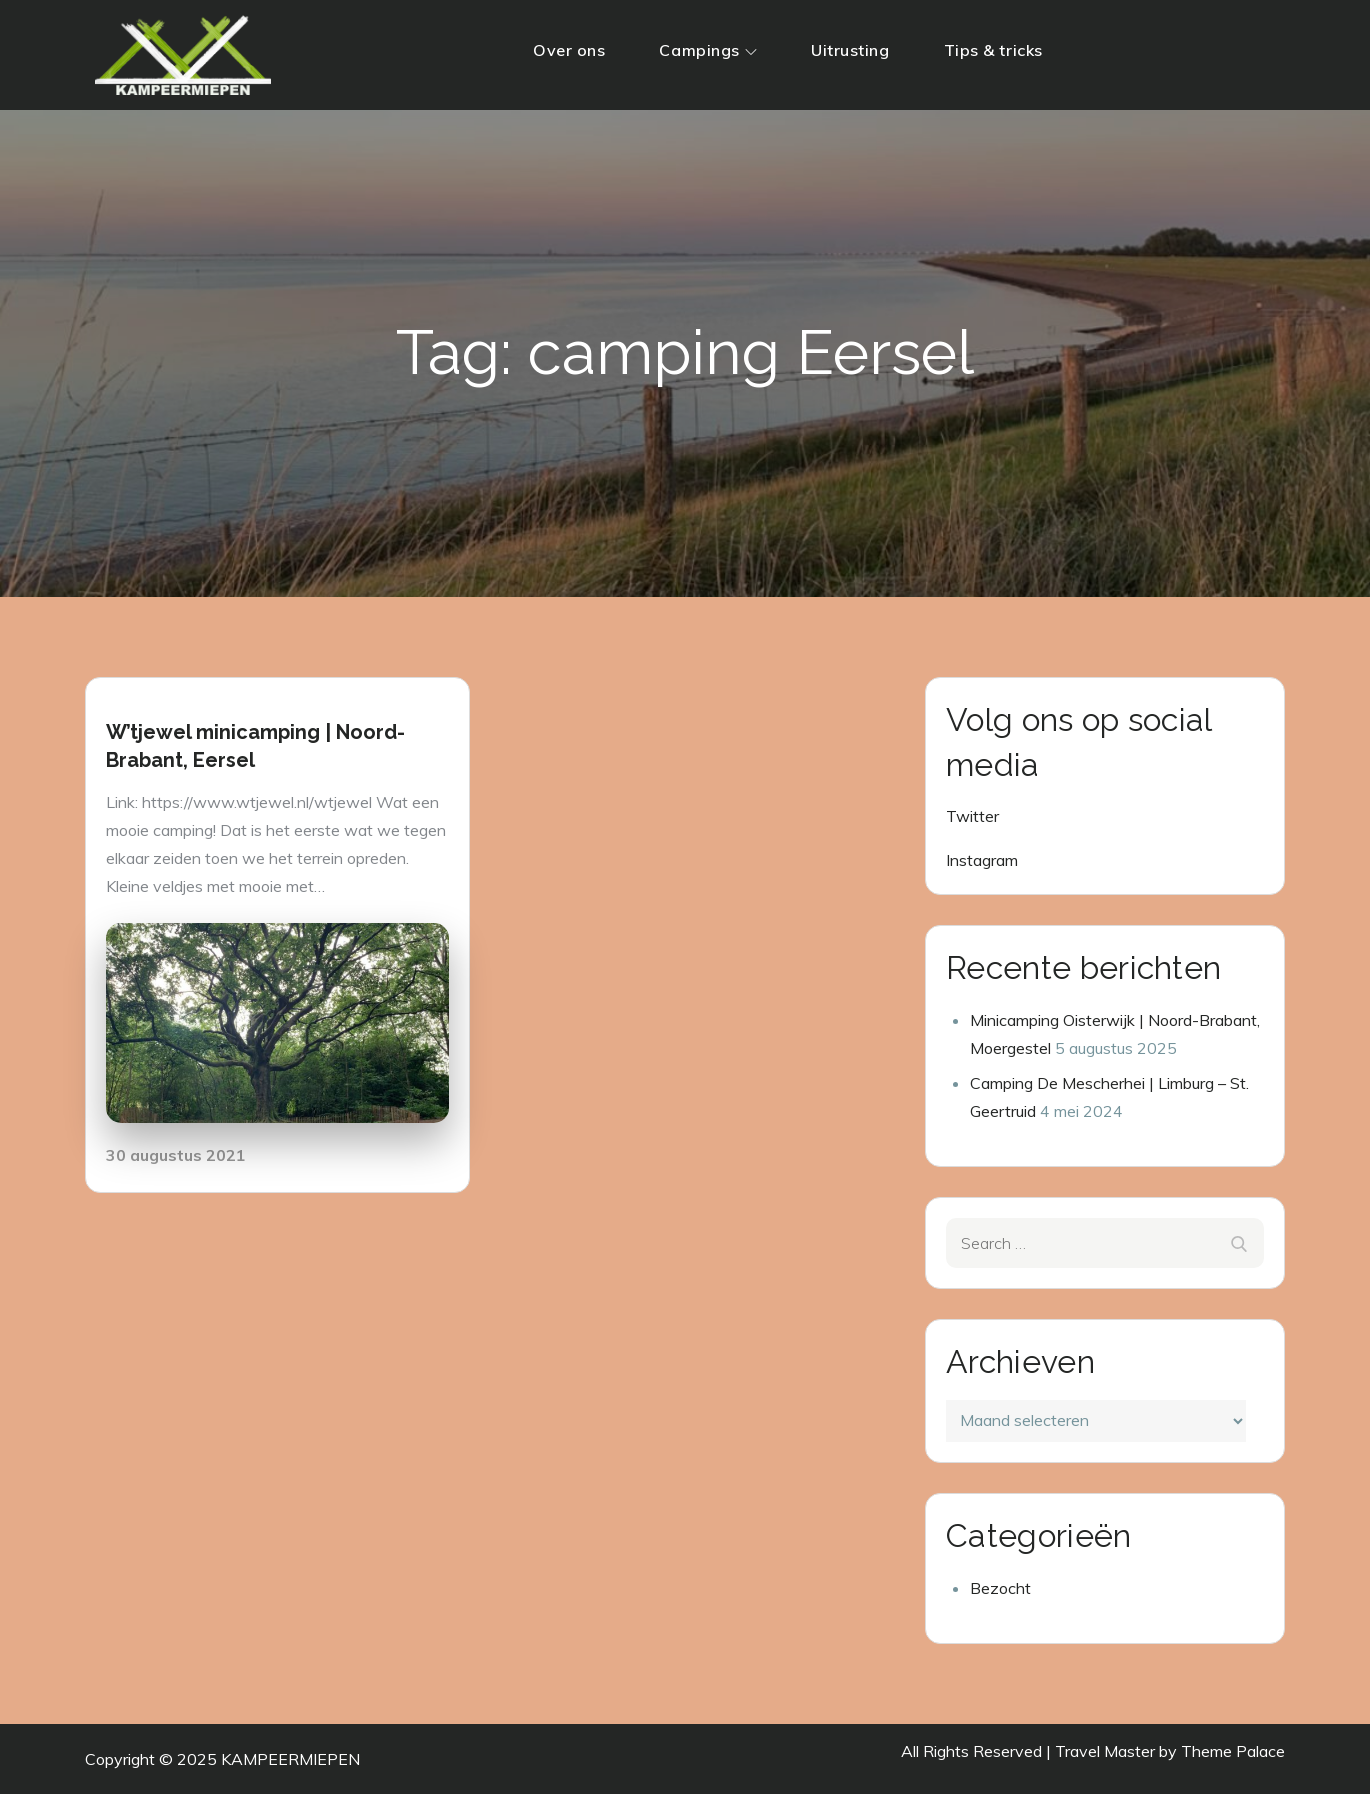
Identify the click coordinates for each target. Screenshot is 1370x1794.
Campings (707, 50)
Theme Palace (1233, 1751)
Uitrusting (850, 50)
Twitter (972, 816)
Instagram (982, 860)
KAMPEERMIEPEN (290, 1759)
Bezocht (1000, 1588)
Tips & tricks (993, 50)
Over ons (569, 50)
